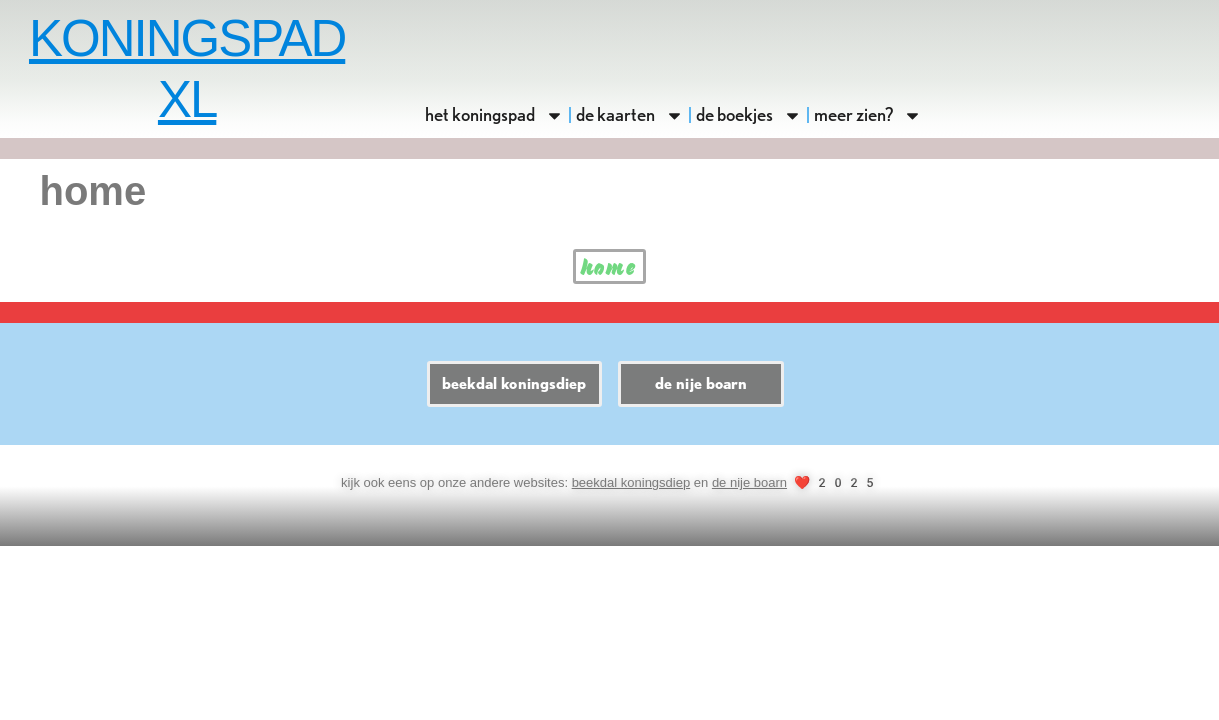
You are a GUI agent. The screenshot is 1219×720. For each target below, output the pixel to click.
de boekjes (749, 115)
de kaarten (630, 115)
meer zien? (868, 115)
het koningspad (494, 115)
